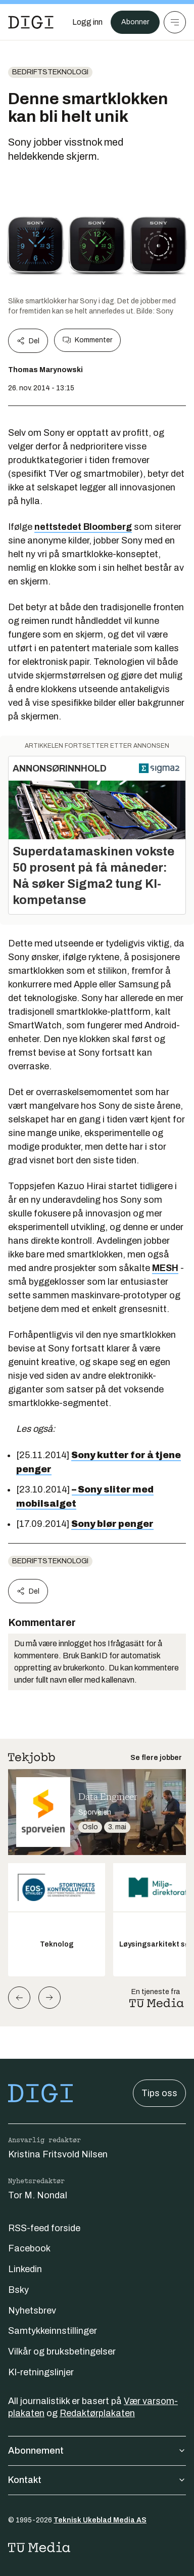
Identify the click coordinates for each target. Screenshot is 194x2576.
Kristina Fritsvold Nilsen (58, 2154)
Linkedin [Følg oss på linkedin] (25, 2269)
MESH (165, 1268)
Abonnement (97, 2451)
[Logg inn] (87, 22)
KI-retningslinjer (41, 2372)
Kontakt (97, 2480)
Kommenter (87, 340)
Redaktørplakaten (97, 2413)
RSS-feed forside (44, 2228)
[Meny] (175, 22)
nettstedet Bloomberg (83, 527)
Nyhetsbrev (32, 2311)
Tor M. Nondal (37, 2195)
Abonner (135, 22)
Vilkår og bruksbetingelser (62, 2351)
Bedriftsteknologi (50, 72)
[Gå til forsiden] (31, 22)
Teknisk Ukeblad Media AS (100, 2520)
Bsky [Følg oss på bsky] (18, 2290)
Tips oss (159, 2093)
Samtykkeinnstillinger (52, 2331)
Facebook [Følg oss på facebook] (29, 2248)
